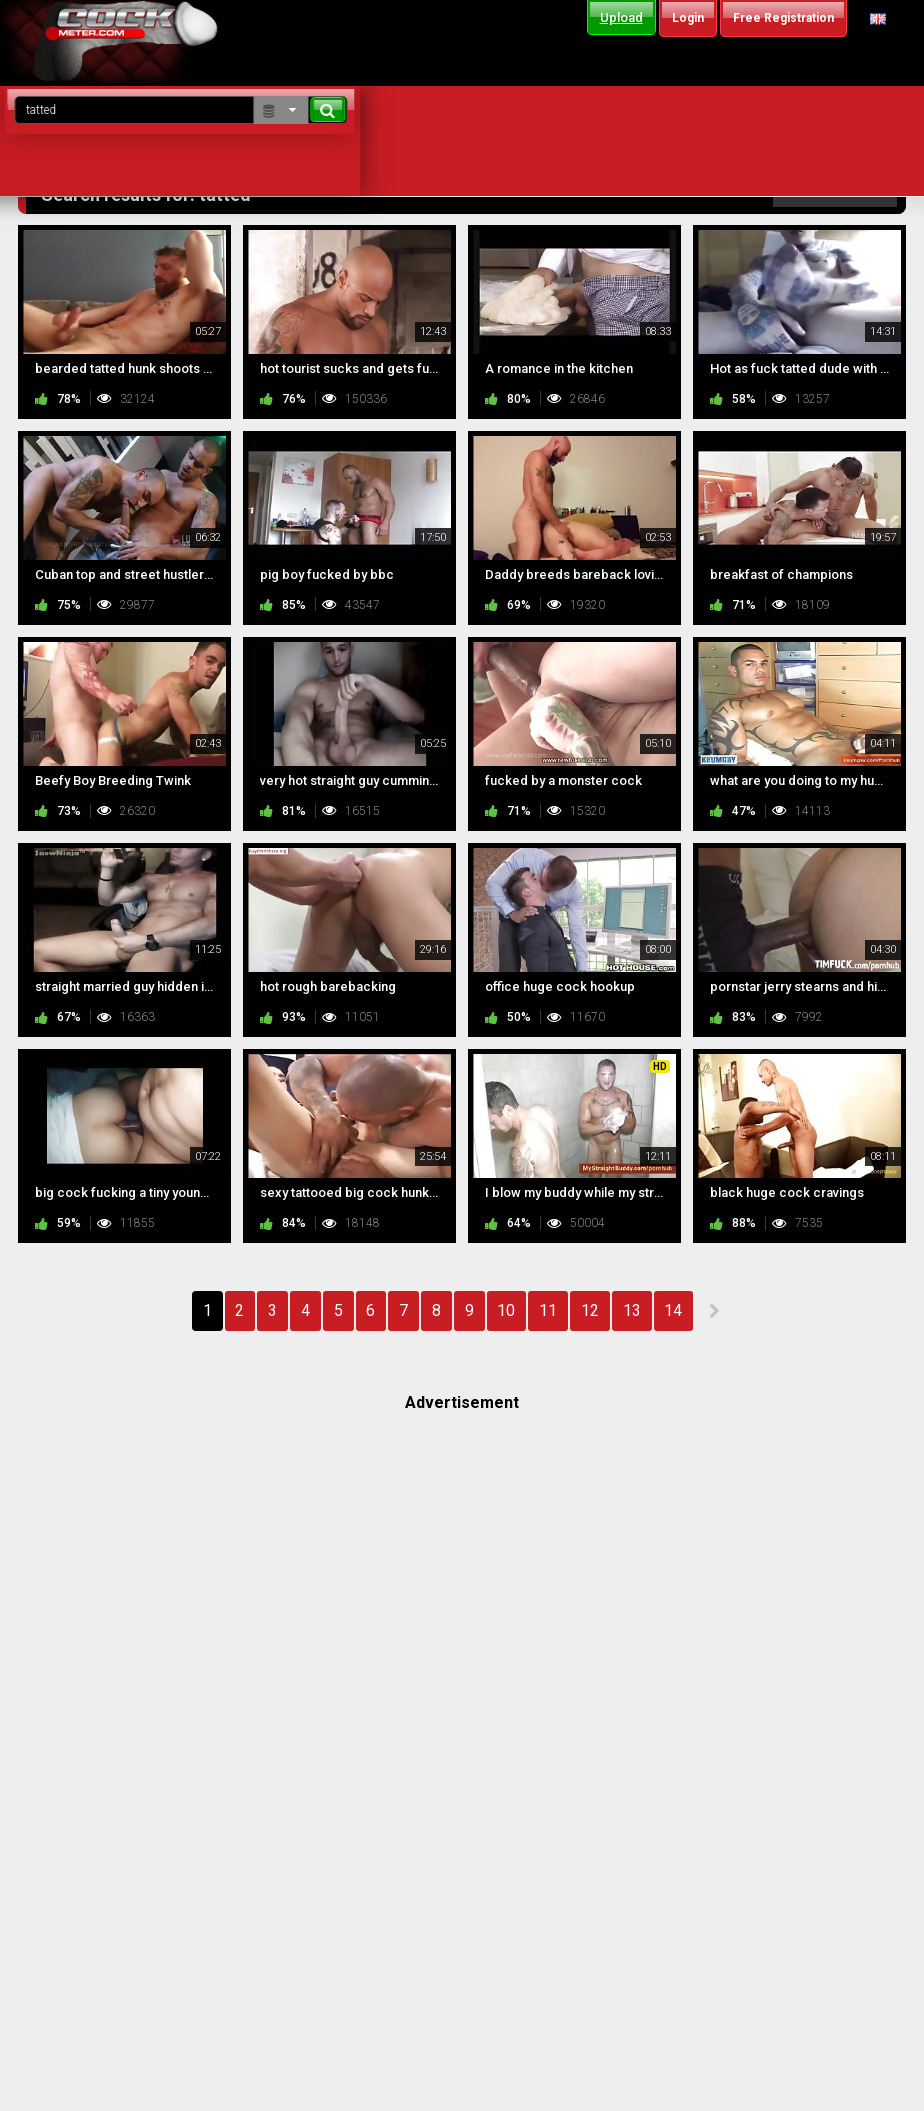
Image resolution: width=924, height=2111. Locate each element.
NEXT (713, 1311)
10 (506, 1310)
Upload (621, 17)
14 (673, 1310)
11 (548, 1310)
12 (590, 1310)
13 (632, 1310)
